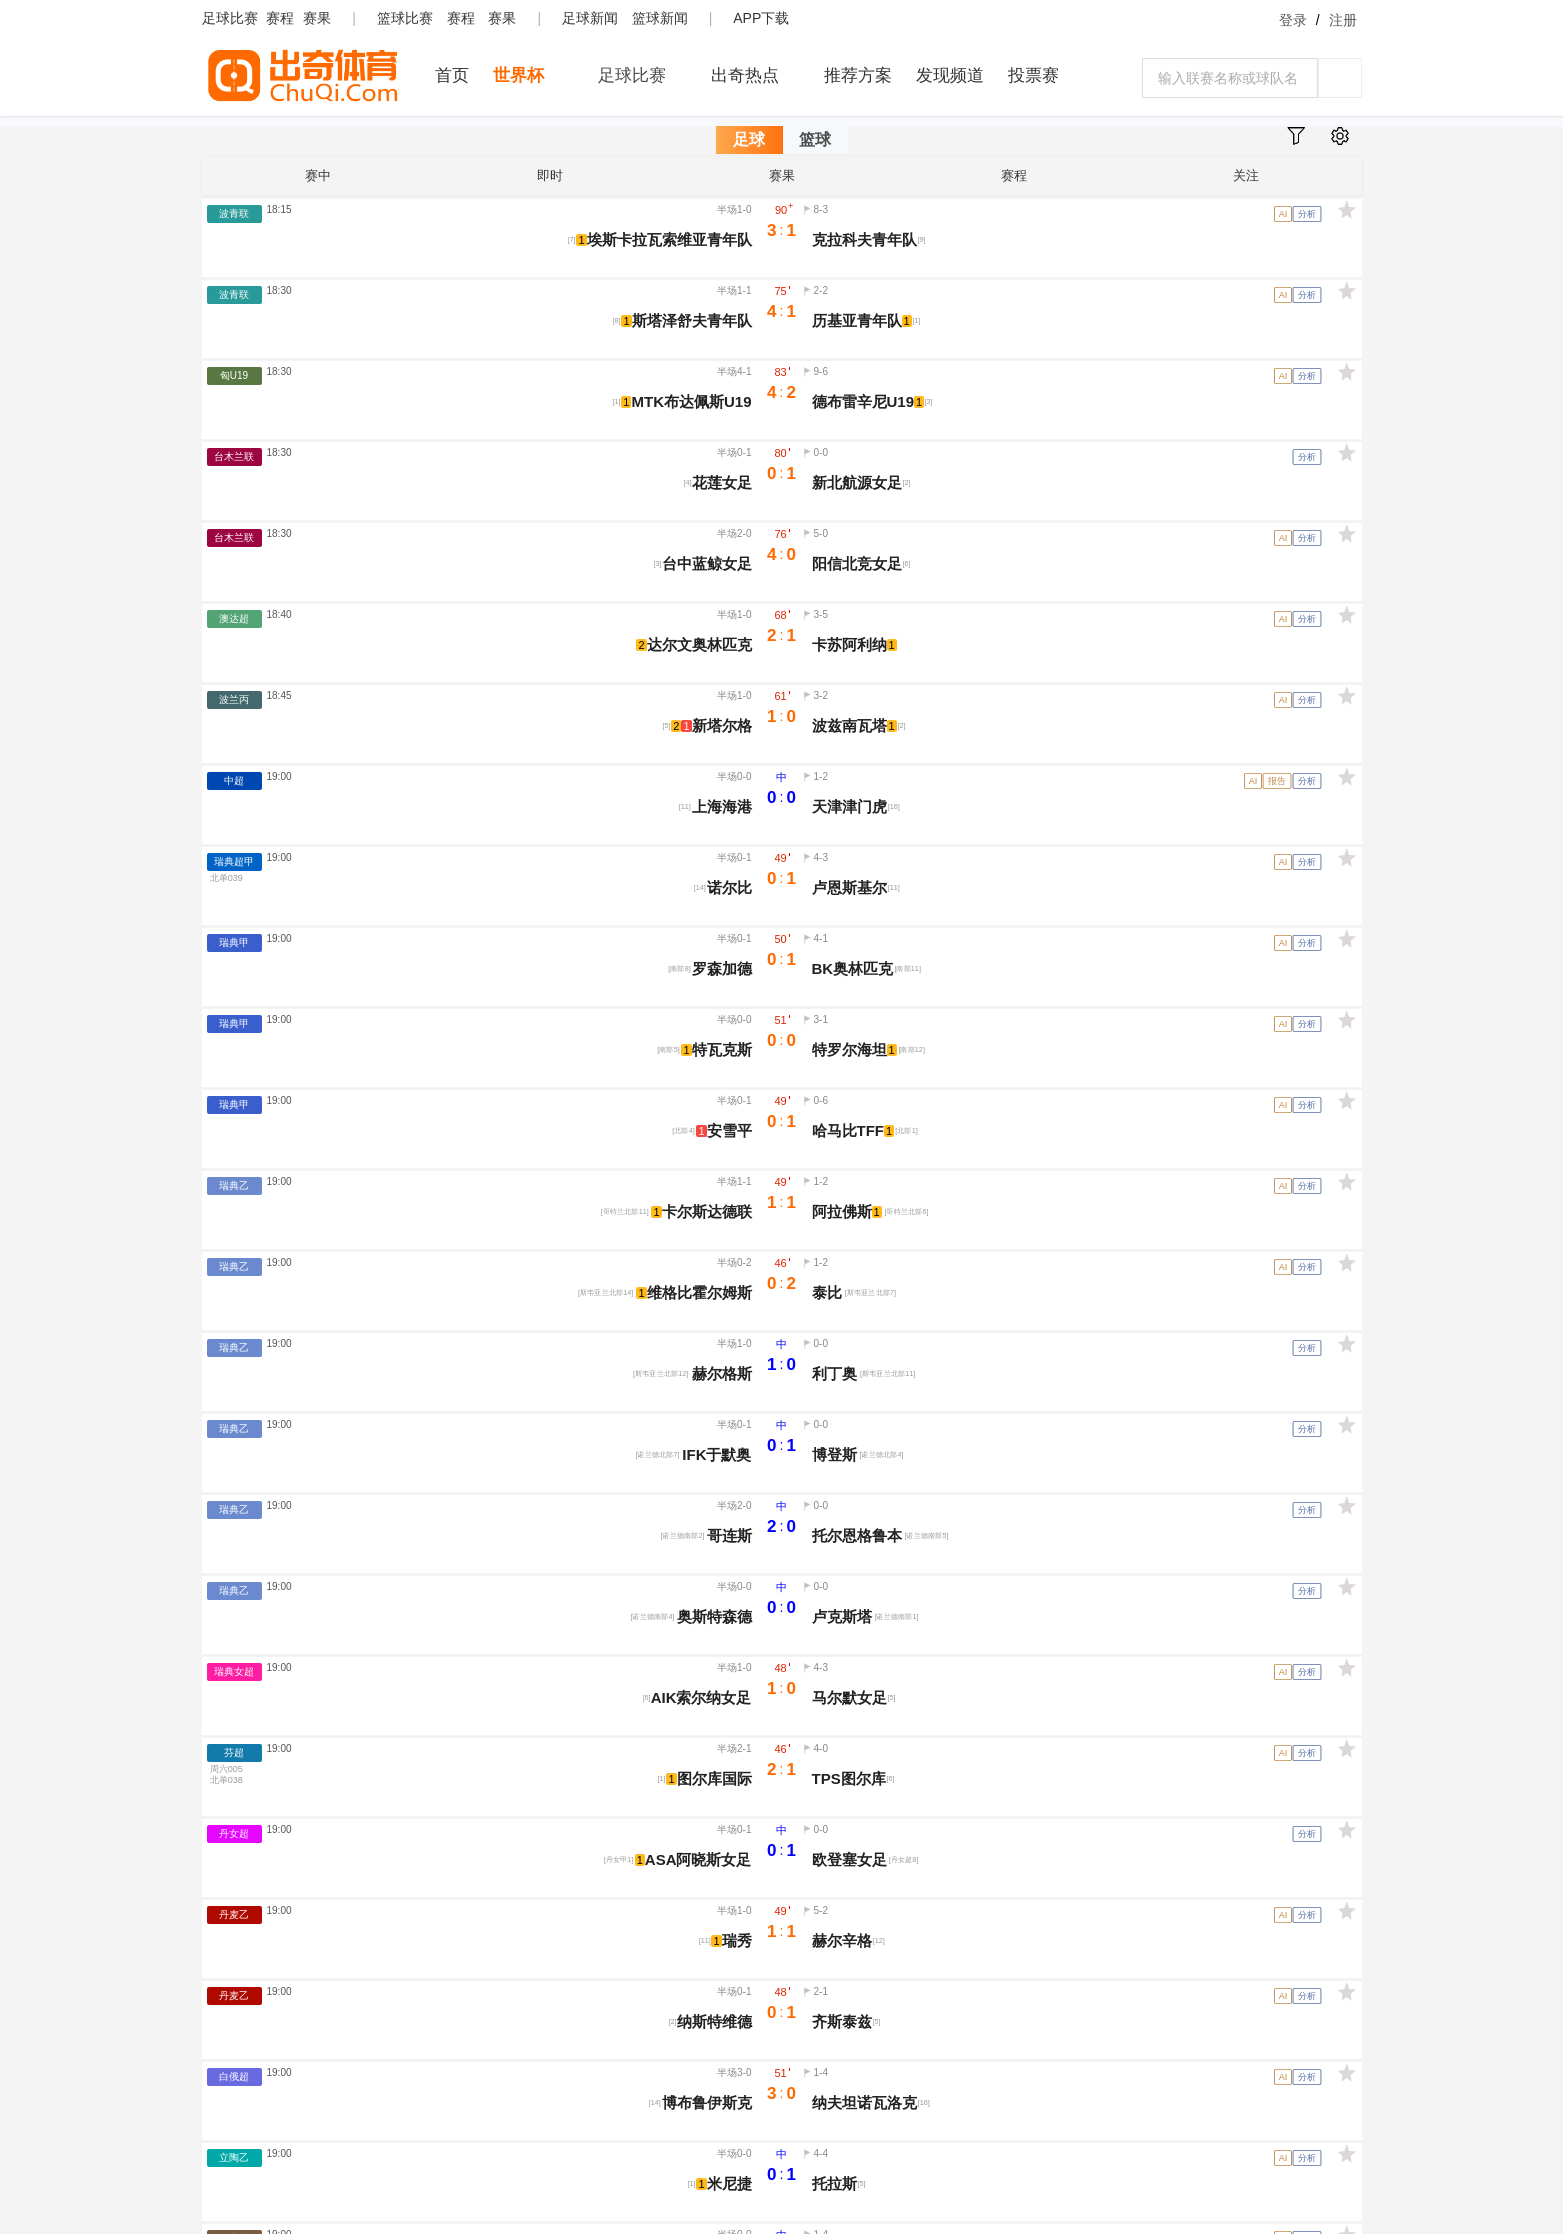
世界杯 (518, 75)
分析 (1307, 214)
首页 (452, 75)
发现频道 (950, 75)
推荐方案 (858, 75)
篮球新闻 (660, 18)
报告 (1277, 781)
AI (1282, 214)
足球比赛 (230, 18)
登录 (1293, 20)
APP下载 (761, 18)
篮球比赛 (405, 18)
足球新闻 (590, 18)
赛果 (317, 18)
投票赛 (1033, 75)
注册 (1343, 20)
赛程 (280, 18)
